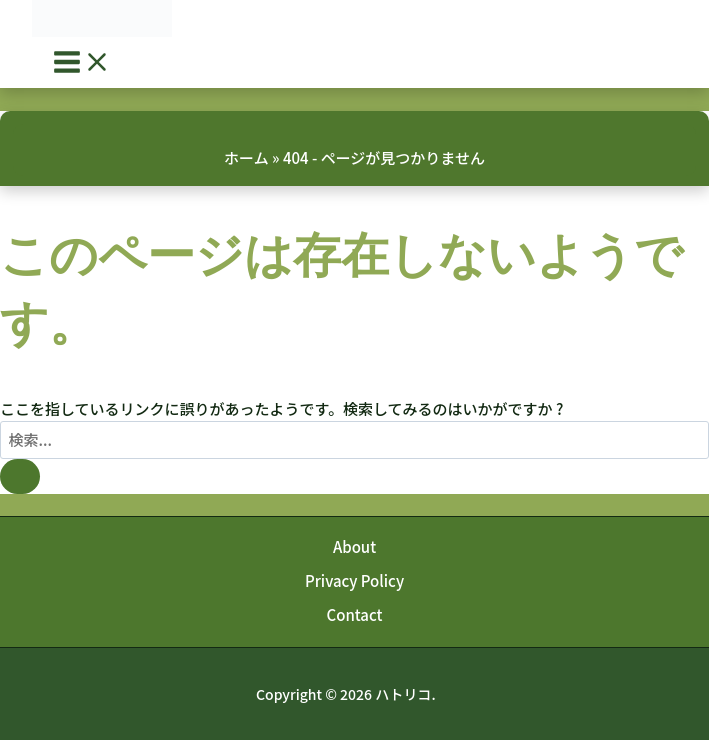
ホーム (246, 157)
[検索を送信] (20, 476)
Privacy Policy (354, 580)
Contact (355, 614)
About (354, 546)
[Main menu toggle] (82, 62)
